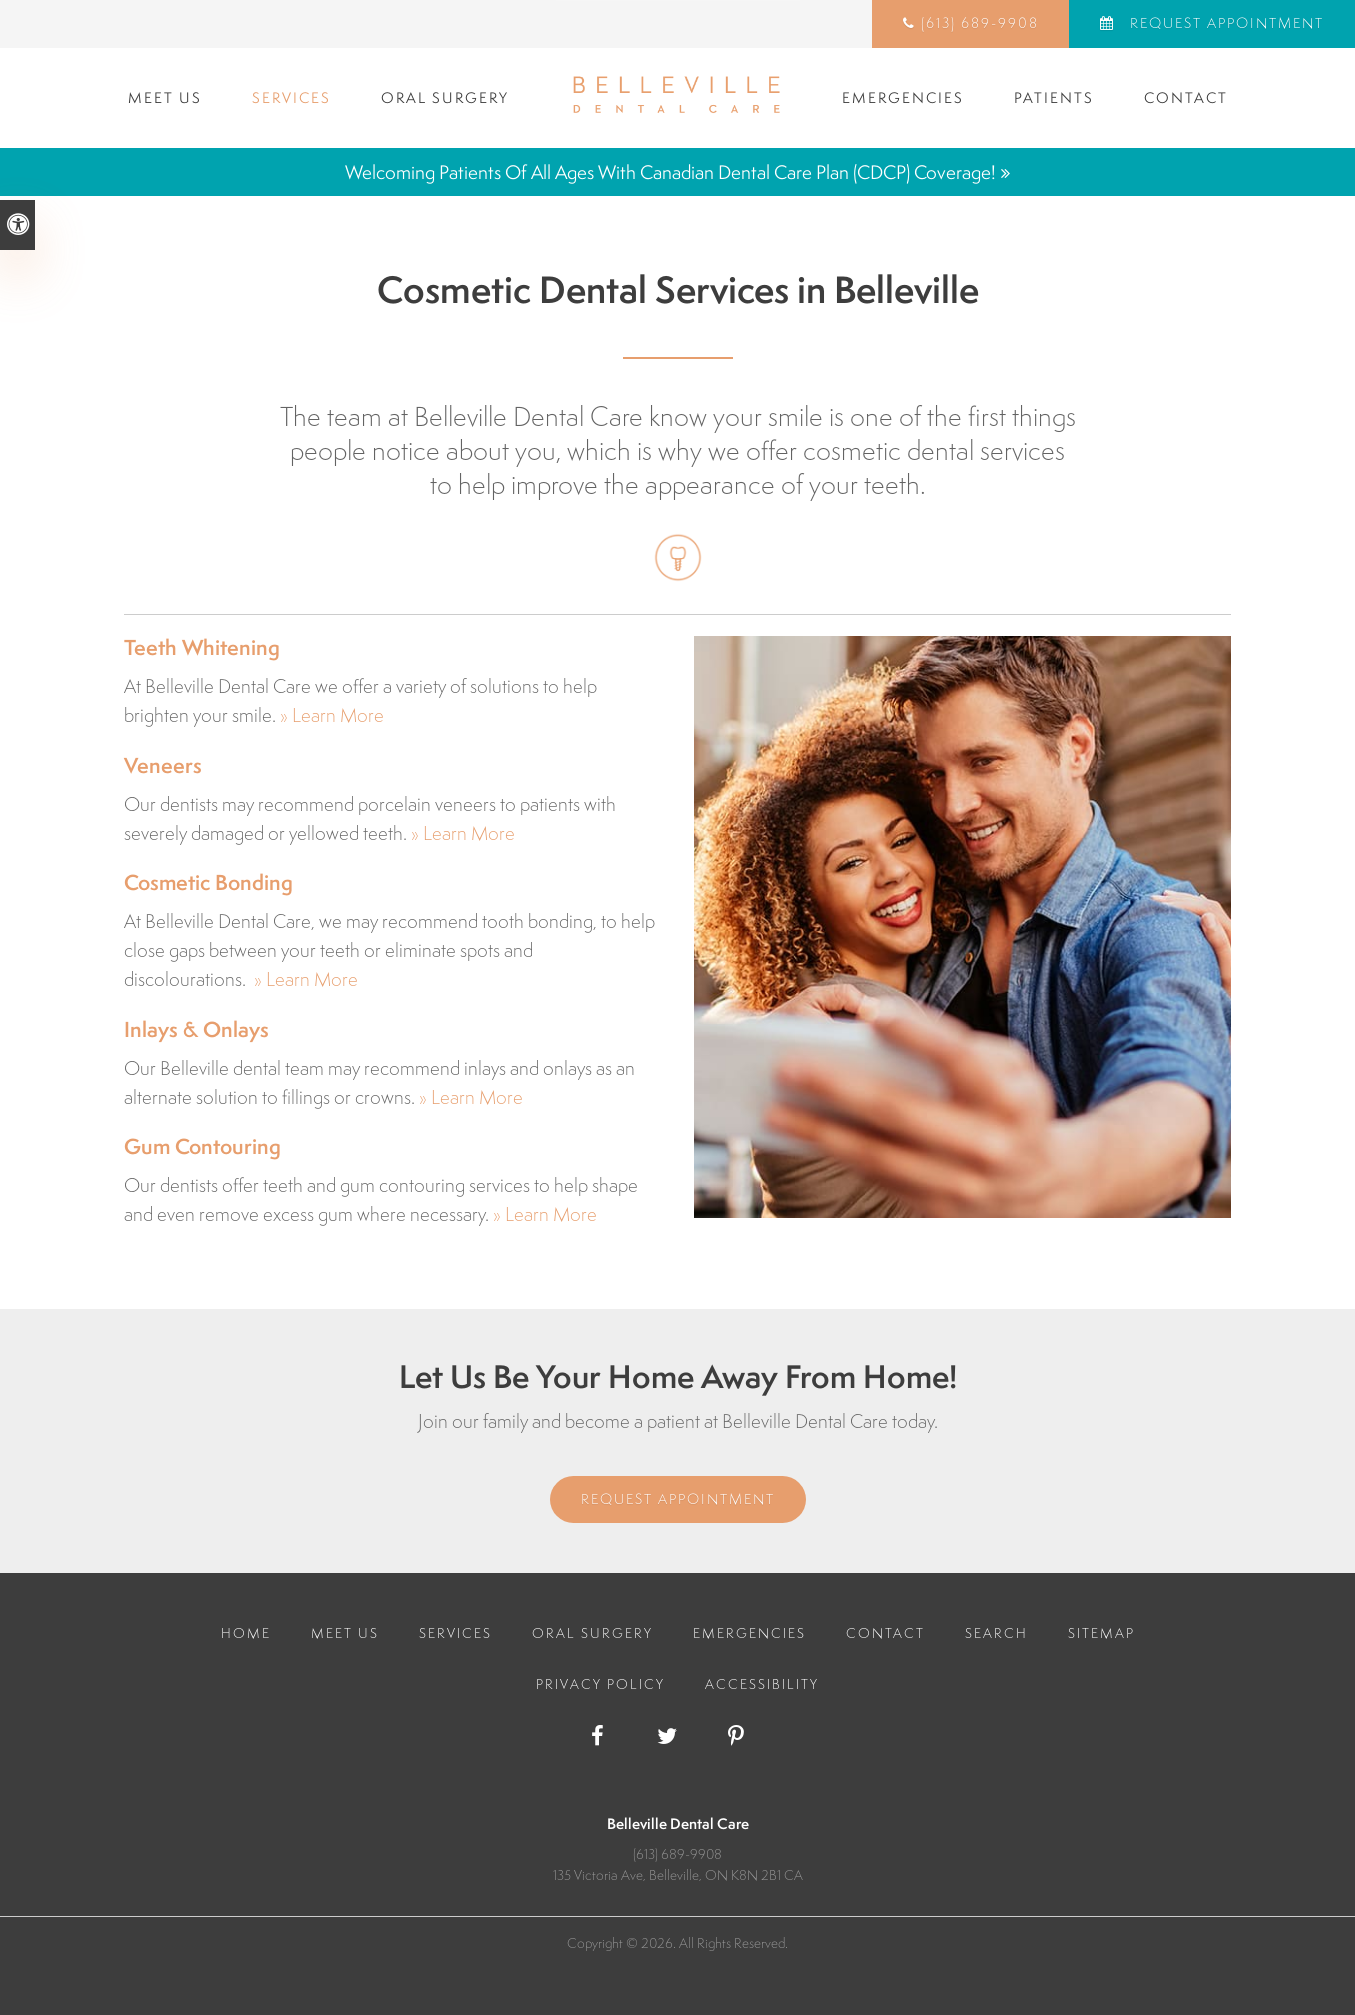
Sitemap (1101, 1633)
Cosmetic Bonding (208, 882)
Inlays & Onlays (196, 1029)
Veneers (163, 765)
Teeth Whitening (202, 647)
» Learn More (332, 715)
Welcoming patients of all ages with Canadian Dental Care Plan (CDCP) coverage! (670, 172)
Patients (1054, 97)
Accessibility (762, 1684)
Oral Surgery (445, 97)
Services (291, 97)
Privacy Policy (600, 1684)
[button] (1226, 344)
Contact (1186, 97)
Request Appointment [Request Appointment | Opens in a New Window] (1224, 23)
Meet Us (165, 97)
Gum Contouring (202, 1146)
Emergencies (903, 97)
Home (246, 1633)
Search (996, 1633)
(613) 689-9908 (980, 23)
